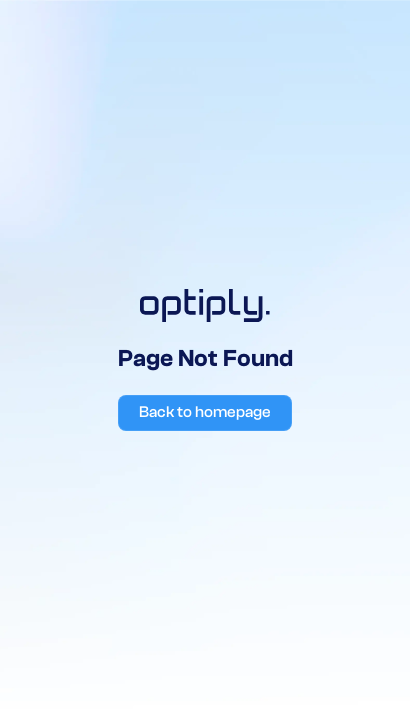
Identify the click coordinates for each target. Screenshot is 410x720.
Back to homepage (205, 412)
